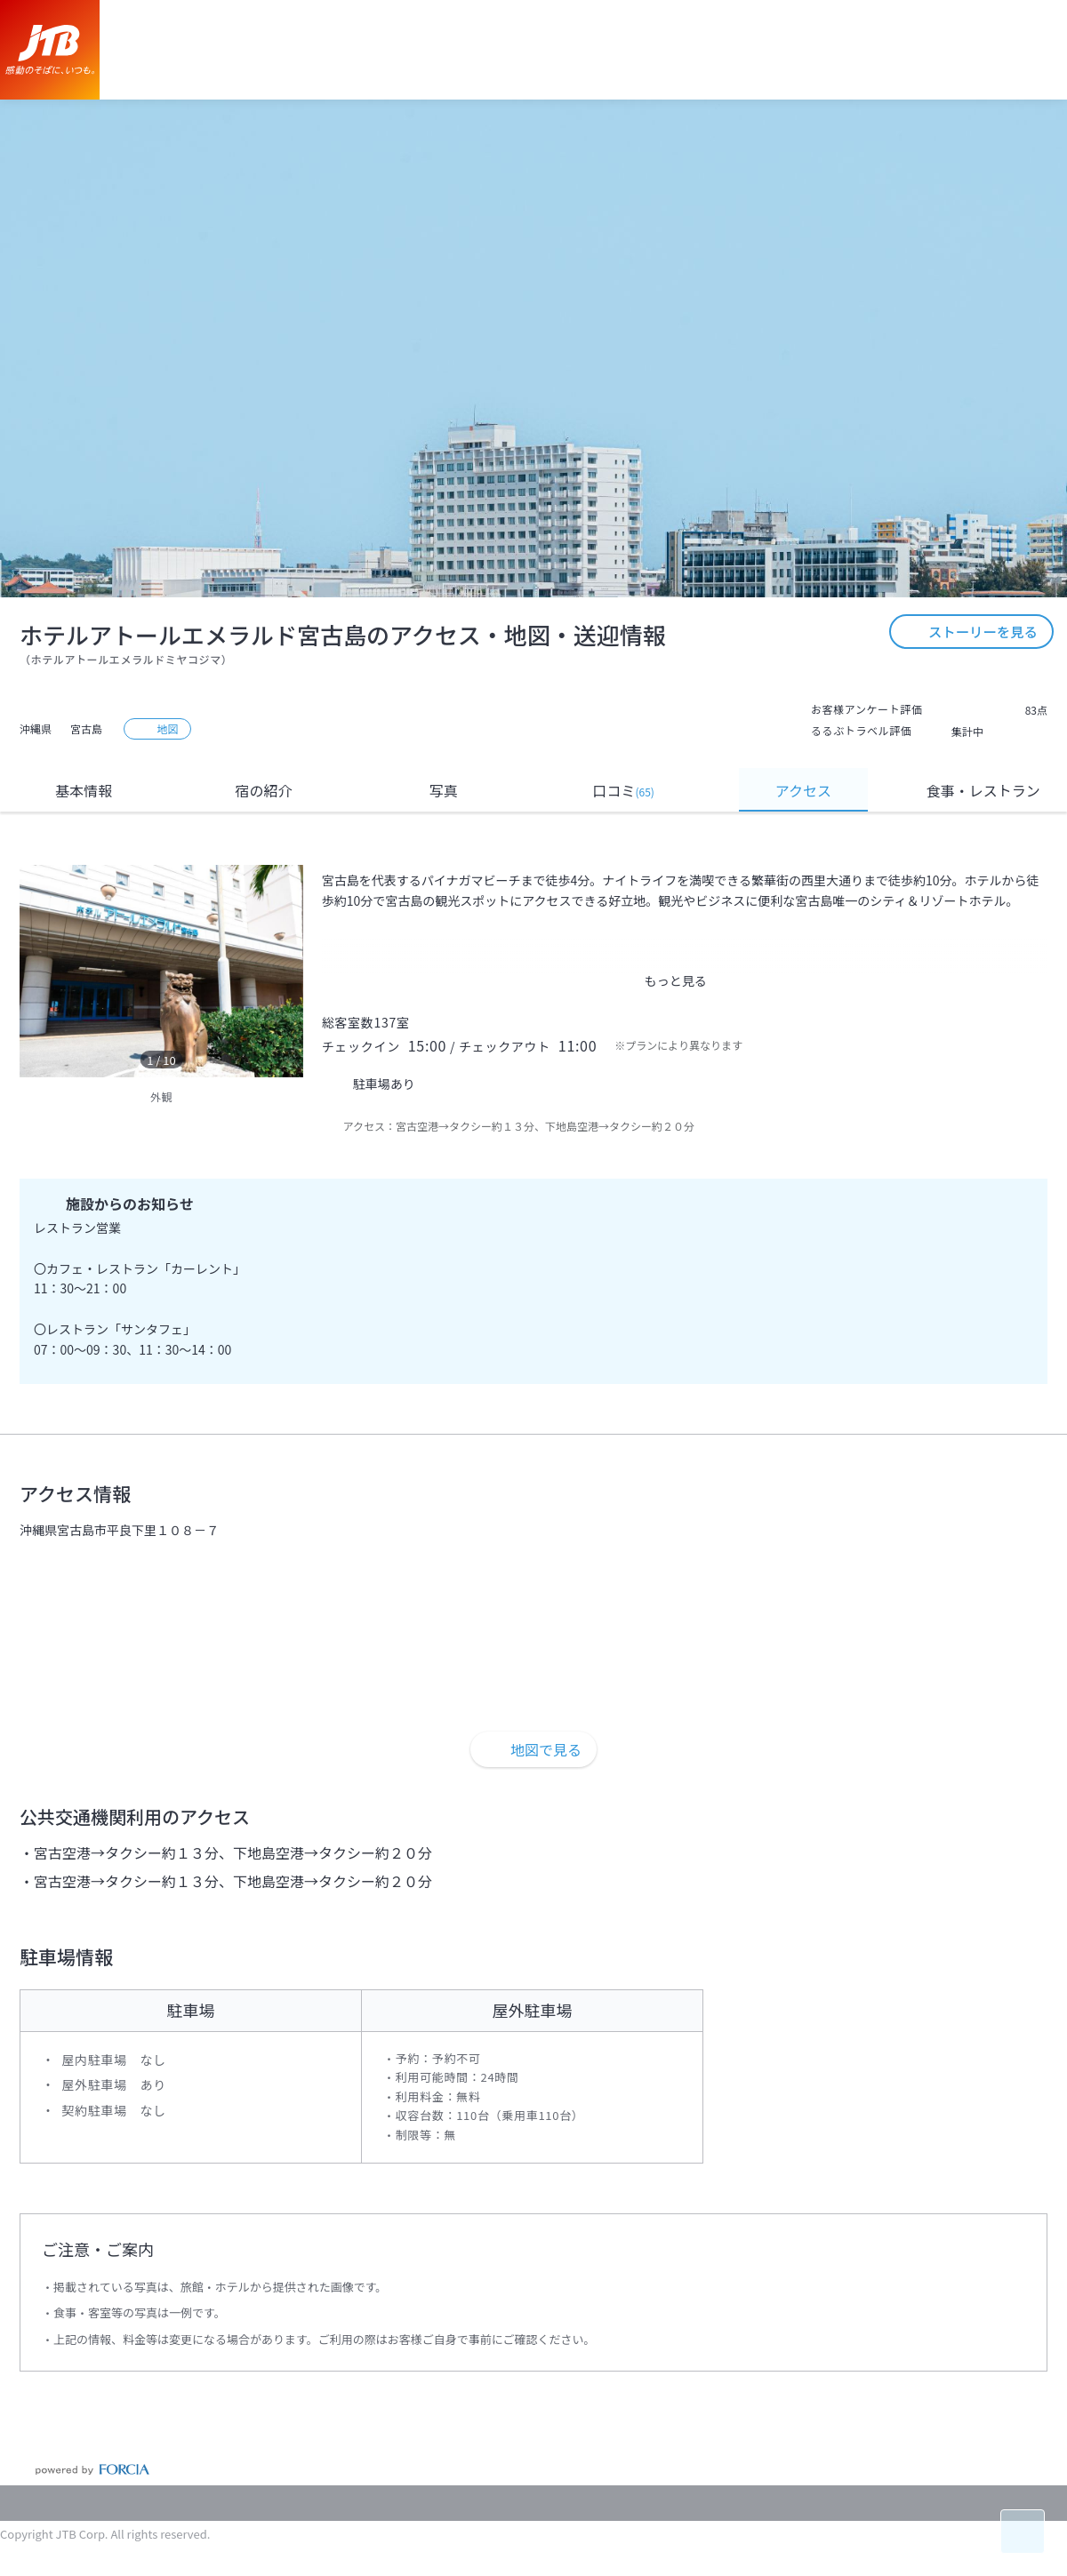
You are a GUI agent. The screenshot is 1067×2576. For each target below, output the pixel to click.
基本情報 (83, 790)
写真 (443, 790)
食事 (983, 791)
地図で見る (533, 1749)
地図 (158, 728)
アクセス (803, 790)
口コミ (623, 790)
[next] (285, 971)
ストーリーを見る (969, 567)
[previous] (37, 971)
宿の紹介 (264, 790)
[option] (161, 971)
